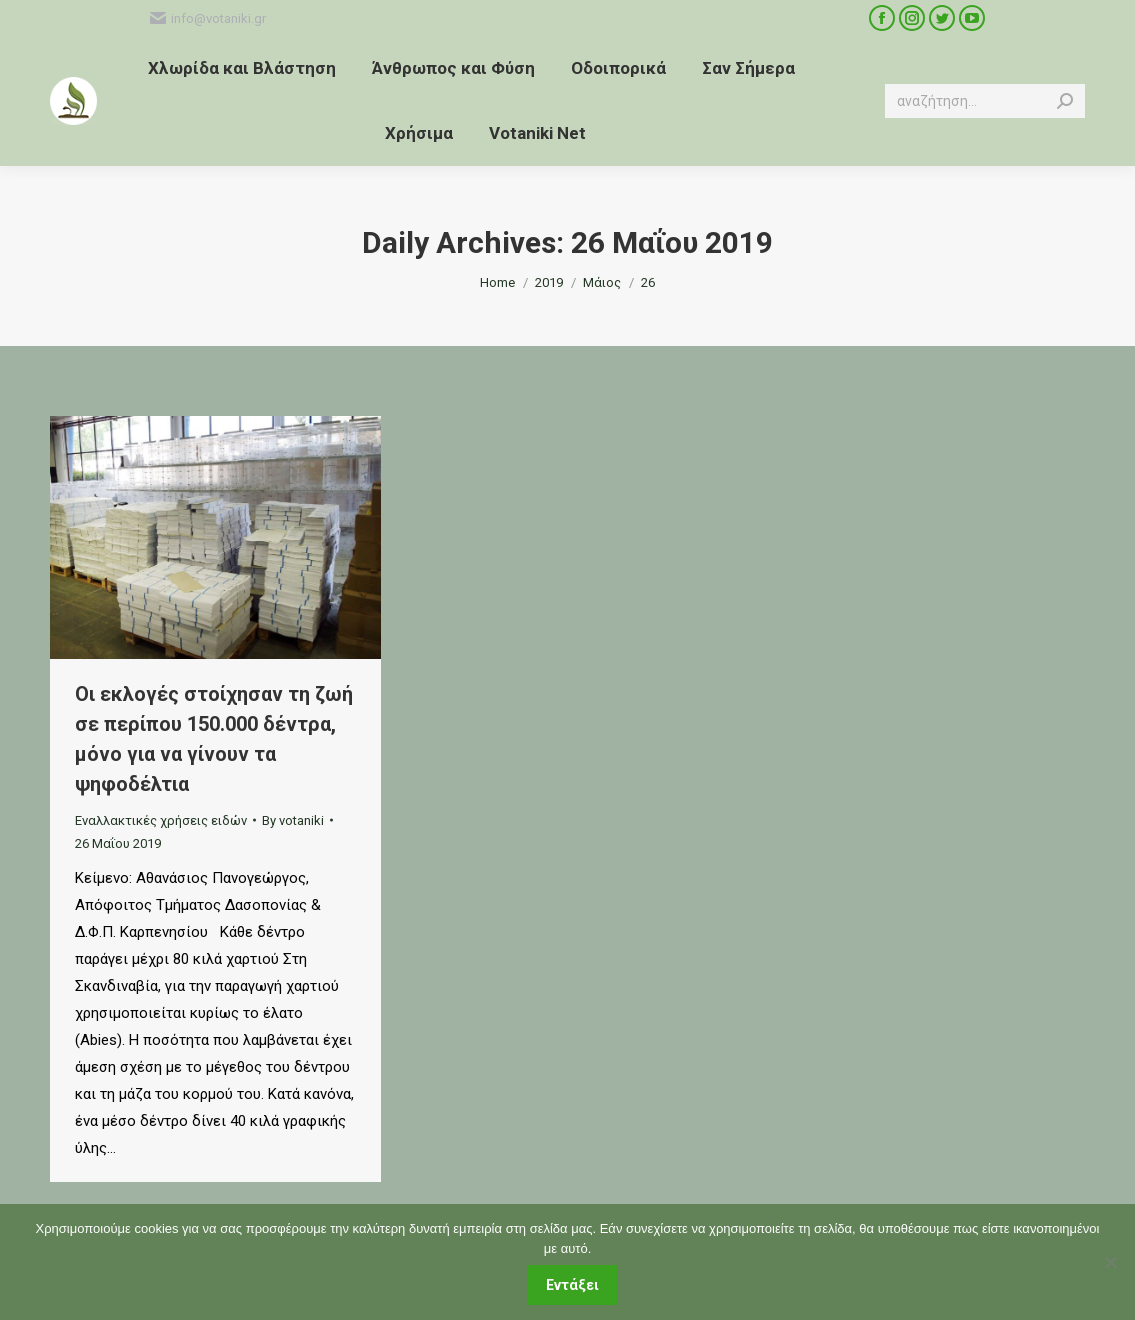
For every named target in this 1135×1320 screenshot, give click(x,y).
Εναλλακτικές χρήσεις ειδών (161, 820)
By (293, 820)
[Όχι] (1110, 1262)
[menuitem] (242, 68)
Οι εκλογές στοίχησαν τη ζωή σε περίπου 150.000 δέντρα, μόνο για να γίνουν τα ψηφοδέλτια (214, 739)
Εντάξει (572, 1285)
